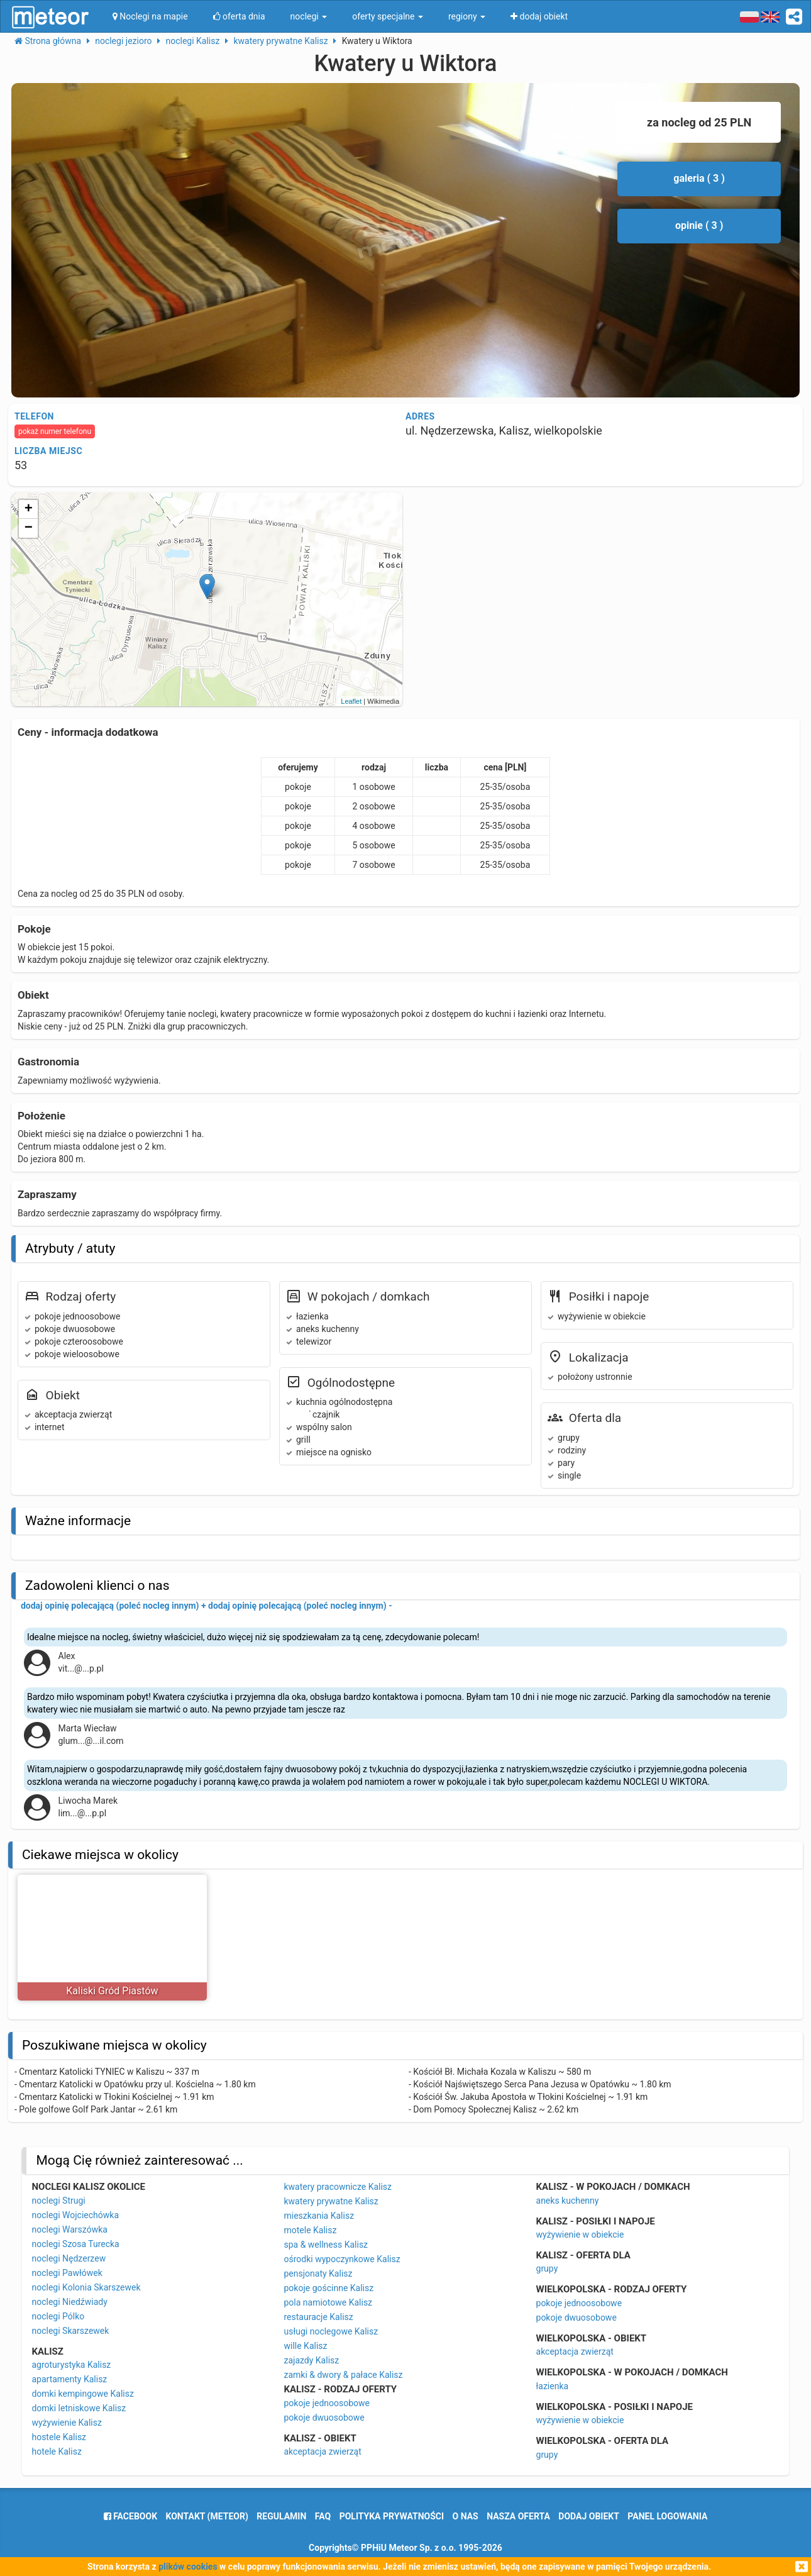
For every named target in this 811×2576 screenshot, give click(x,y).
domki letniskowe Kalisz (78, 2408)
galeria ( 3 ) (699, 178)
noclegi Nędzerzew (68, 2258)
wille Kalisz (305, 2346)
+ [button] (29, 509)
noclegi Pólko (57, 2316)
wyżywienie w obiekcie (580, 2234)
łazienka (552, 2386)
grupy (547, 2268)
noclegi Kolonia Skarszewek (85, 2287)
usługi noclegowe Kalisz (331, 2331)
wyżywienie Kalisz (66, 2423)
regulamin (281, 2516)
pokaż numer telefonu (54, 431)
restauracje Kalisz (318, 2317)
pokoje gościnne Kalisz (328, 2288)
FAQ (323, 2516)
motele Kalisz (310, 2230)
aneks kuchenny (567, 2201)
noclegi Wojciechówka (75, 2215)
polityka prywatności (391, 2516)
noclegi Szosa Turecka (75, 2244)
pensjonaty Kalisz (318, 2273)
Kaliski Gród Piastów (112, 1991)
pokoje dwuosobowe (324, 2417)
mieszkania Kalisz (319, 2216)
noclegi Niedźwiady (69, 2302)
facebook (130, 2516)
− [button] (29, 528)
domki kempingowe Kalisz (82, 2394)
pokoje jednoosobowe (327, 2403)
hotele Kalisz (56, 2451)
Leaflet (351, 701)
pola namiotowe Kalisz (328, 2302)
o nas (465, 2516)
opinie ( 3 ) (699, 225)
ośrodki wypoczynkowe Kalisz (342, 2259)
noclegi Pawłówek (66, 2273)
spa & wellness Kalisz (326, 2245)
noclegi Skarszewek (70, 2331)
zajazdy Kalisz (311, 2360)
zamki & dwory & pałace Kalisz (343, 2375)
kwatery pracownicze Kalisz (338, 2187)
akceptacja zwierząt (322, 2451)
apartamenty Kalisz (69, 2379)
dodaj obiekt (588, 2516)
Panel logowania (667, 2516)
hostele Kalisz (58, 2437)
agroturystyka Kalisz (71, 2365)
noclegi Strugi (58, 2201)
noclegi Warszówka (69, 2229)
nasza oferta (518, 2516)
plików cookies (187, 2567)
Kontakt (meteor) (207, 2516)
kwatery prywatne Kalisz (331, 2201)
